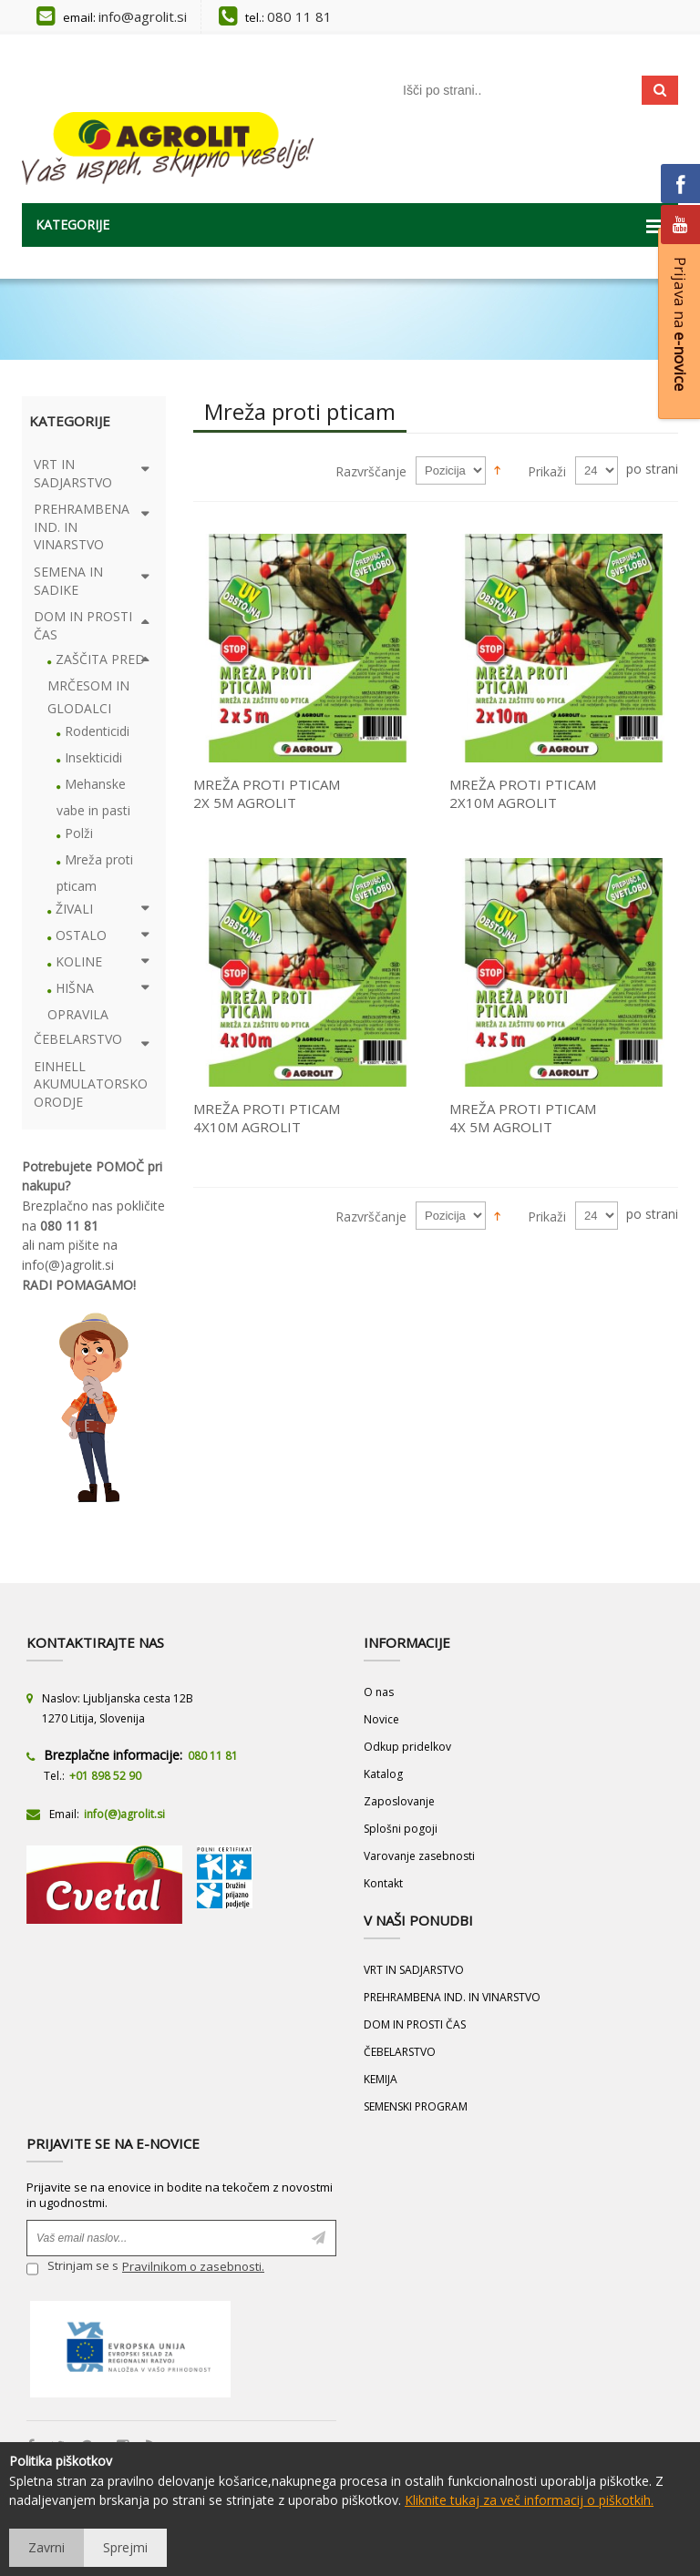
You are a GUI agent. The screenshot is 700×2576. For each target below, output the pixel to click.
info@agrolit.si (142, 16)
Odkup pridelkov (407, 1746)
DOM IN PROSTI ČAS (415, 2024)
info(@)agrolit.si (68, 1264)
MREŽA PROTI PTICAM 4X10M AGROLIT (266, 1117)
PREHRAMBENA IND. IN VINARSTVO (452, 1997)
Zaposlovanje (399, 1801)
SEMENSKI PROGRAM (416, 2106)
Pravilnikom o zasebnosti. (193, 2266)
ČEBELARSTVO (400, 2052)
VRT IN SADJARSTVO (414, 1970)
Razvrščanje (371, 471)
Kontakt (383, 1883)
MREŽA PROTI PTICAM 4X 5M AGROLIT (522, 1117)
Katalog (383, 1774)
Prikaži (547, 471)
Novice (381, 1719)
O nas (379, 1692)
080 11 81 (299, 16)
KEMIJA (380, 2079)
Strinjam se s (72, 2268)
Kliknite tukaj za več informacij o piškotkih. (529, 2500)
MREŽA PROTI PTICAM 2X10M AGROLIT (522, 793)
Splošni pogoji (401, 1828)
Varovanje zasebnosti (419, 1856)
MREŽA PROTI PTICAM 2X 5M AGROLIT (266, 793)
